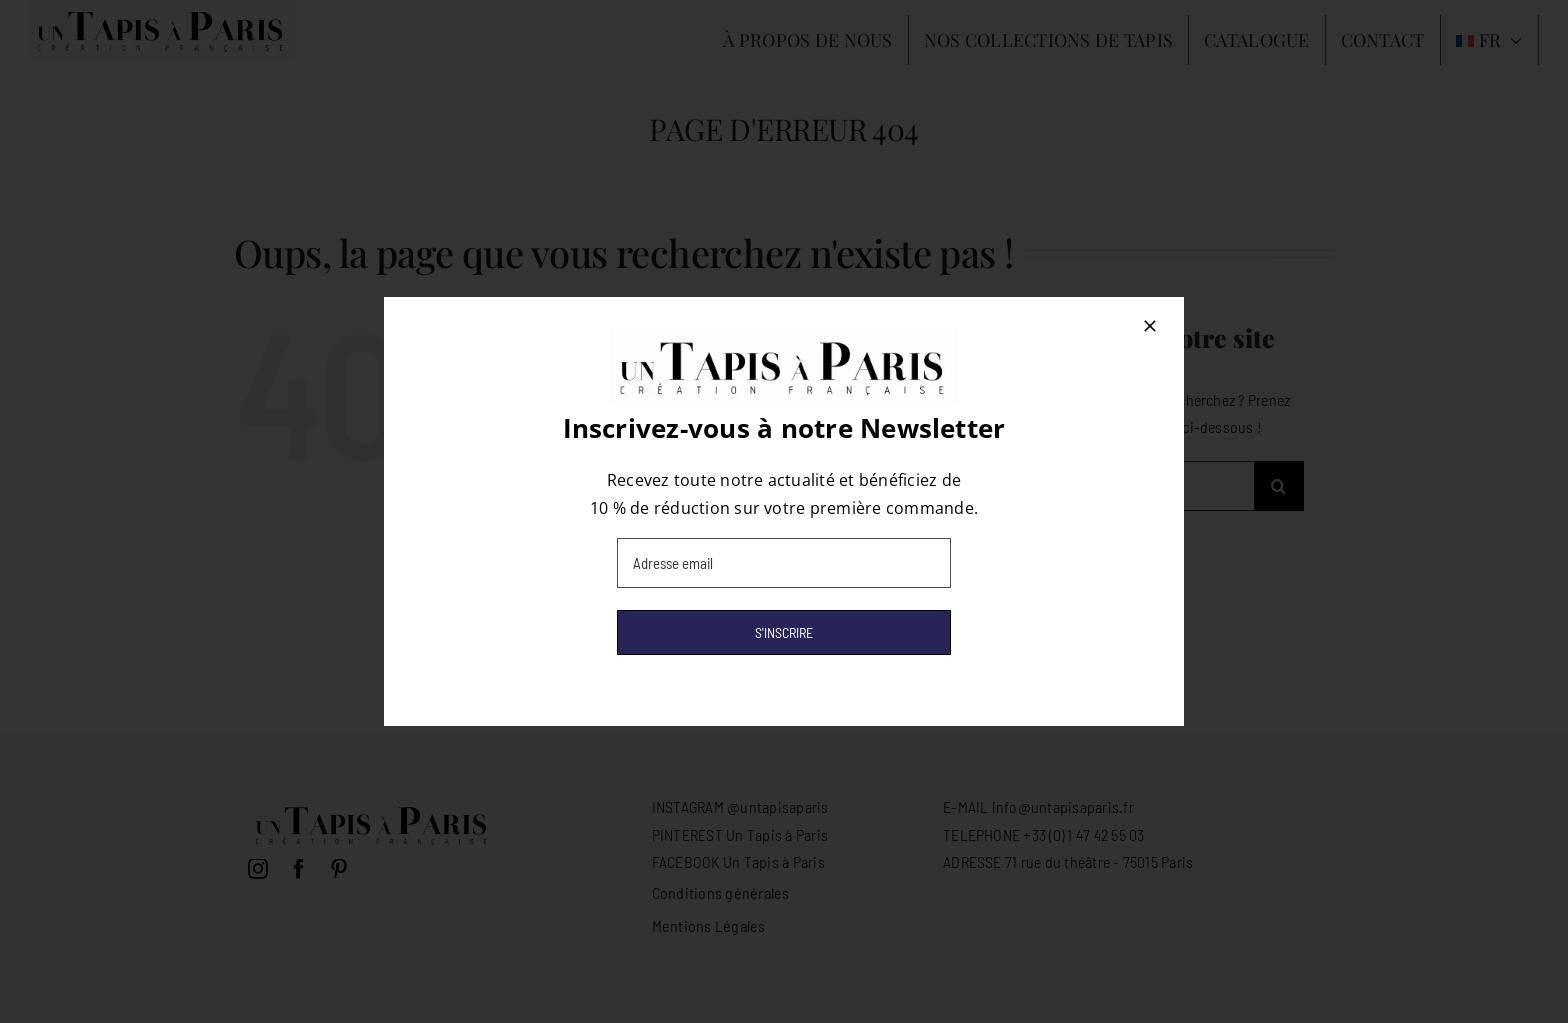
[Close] (1150, 326)
